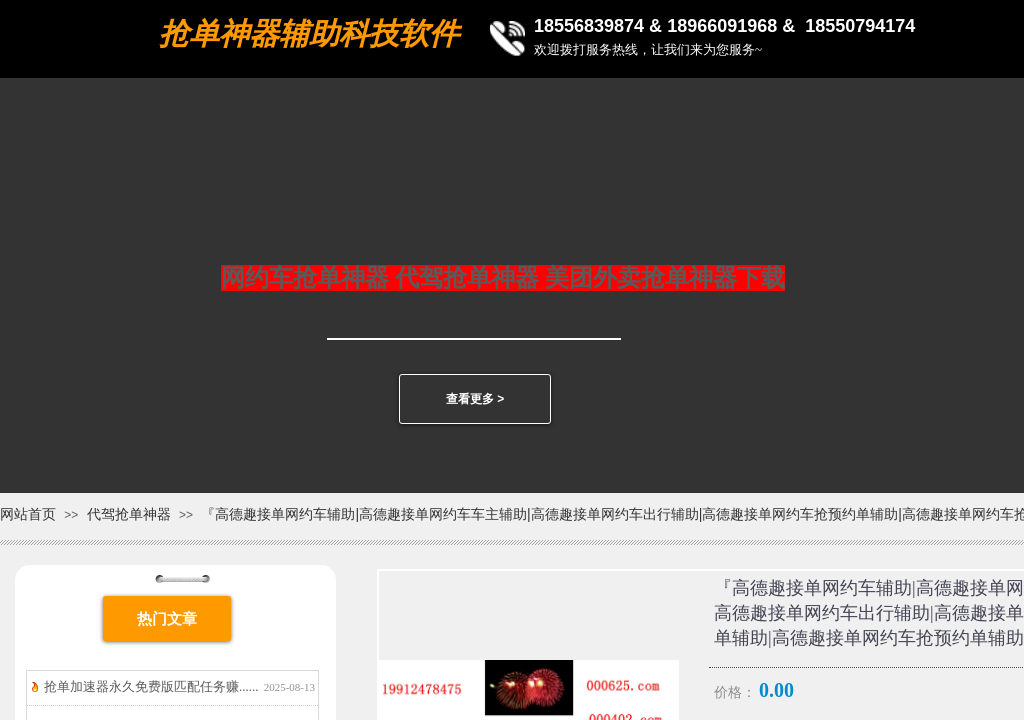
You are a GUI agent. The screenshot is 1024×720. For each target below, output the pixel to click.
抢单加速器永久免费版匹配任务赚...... (151, 686)
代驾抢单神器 (129, 514)
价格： (735, 692)
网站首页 (28, 514)
